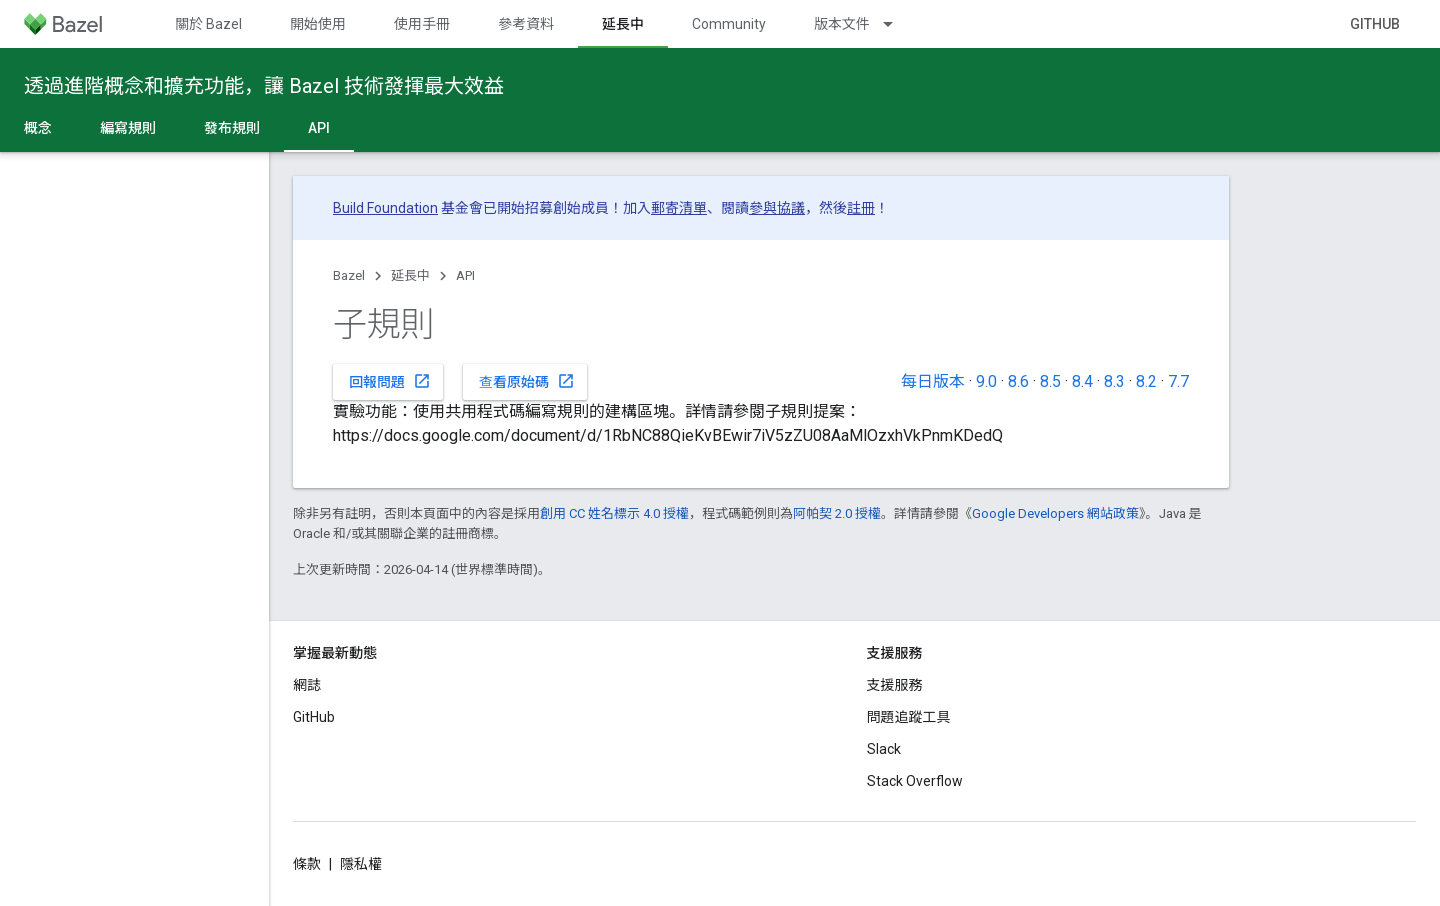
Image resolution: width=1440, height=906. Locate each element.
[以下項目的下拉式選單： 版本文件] (897, 24)
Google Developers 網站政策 (1055, 513)
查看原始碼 (527, 381)
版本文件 (842, 24)
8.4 (1082, 381)
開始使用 (318, 24)
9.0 (986, 381)
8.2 (1146, 381)
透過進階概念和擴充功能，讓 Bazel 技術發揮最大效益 (264, 86)
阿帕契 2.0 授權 (837, 513)
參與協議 (777, 208)
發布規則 (232, 128)
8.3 (1114, 381)
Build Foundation (385, 208)
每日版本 (933, 381)
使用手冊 (422, 24)
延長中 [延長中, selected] (623, 24)
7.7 (1178, 381)
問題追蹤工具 (909, 717)
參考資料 (526, 24)
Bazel (349, 275)
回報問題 (390, 381)
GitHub (1375, 24)
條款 (307, 864)
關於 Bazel (208, 24)
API (465, 275)
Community (729, 24)
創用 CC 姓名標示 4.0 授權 (614, 513)
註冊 (861, 208)
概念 (38, 128)
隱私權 (361, 864)
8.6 (1018, 381)
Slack (884, 749)
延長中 (410, 275)
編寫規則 (128, 128)
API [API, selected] (319, 128)
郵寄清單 (679, 208)
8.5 (1050, 381)
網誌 (307, 685)
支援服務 (895, 685)
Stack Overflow (915, 781)
